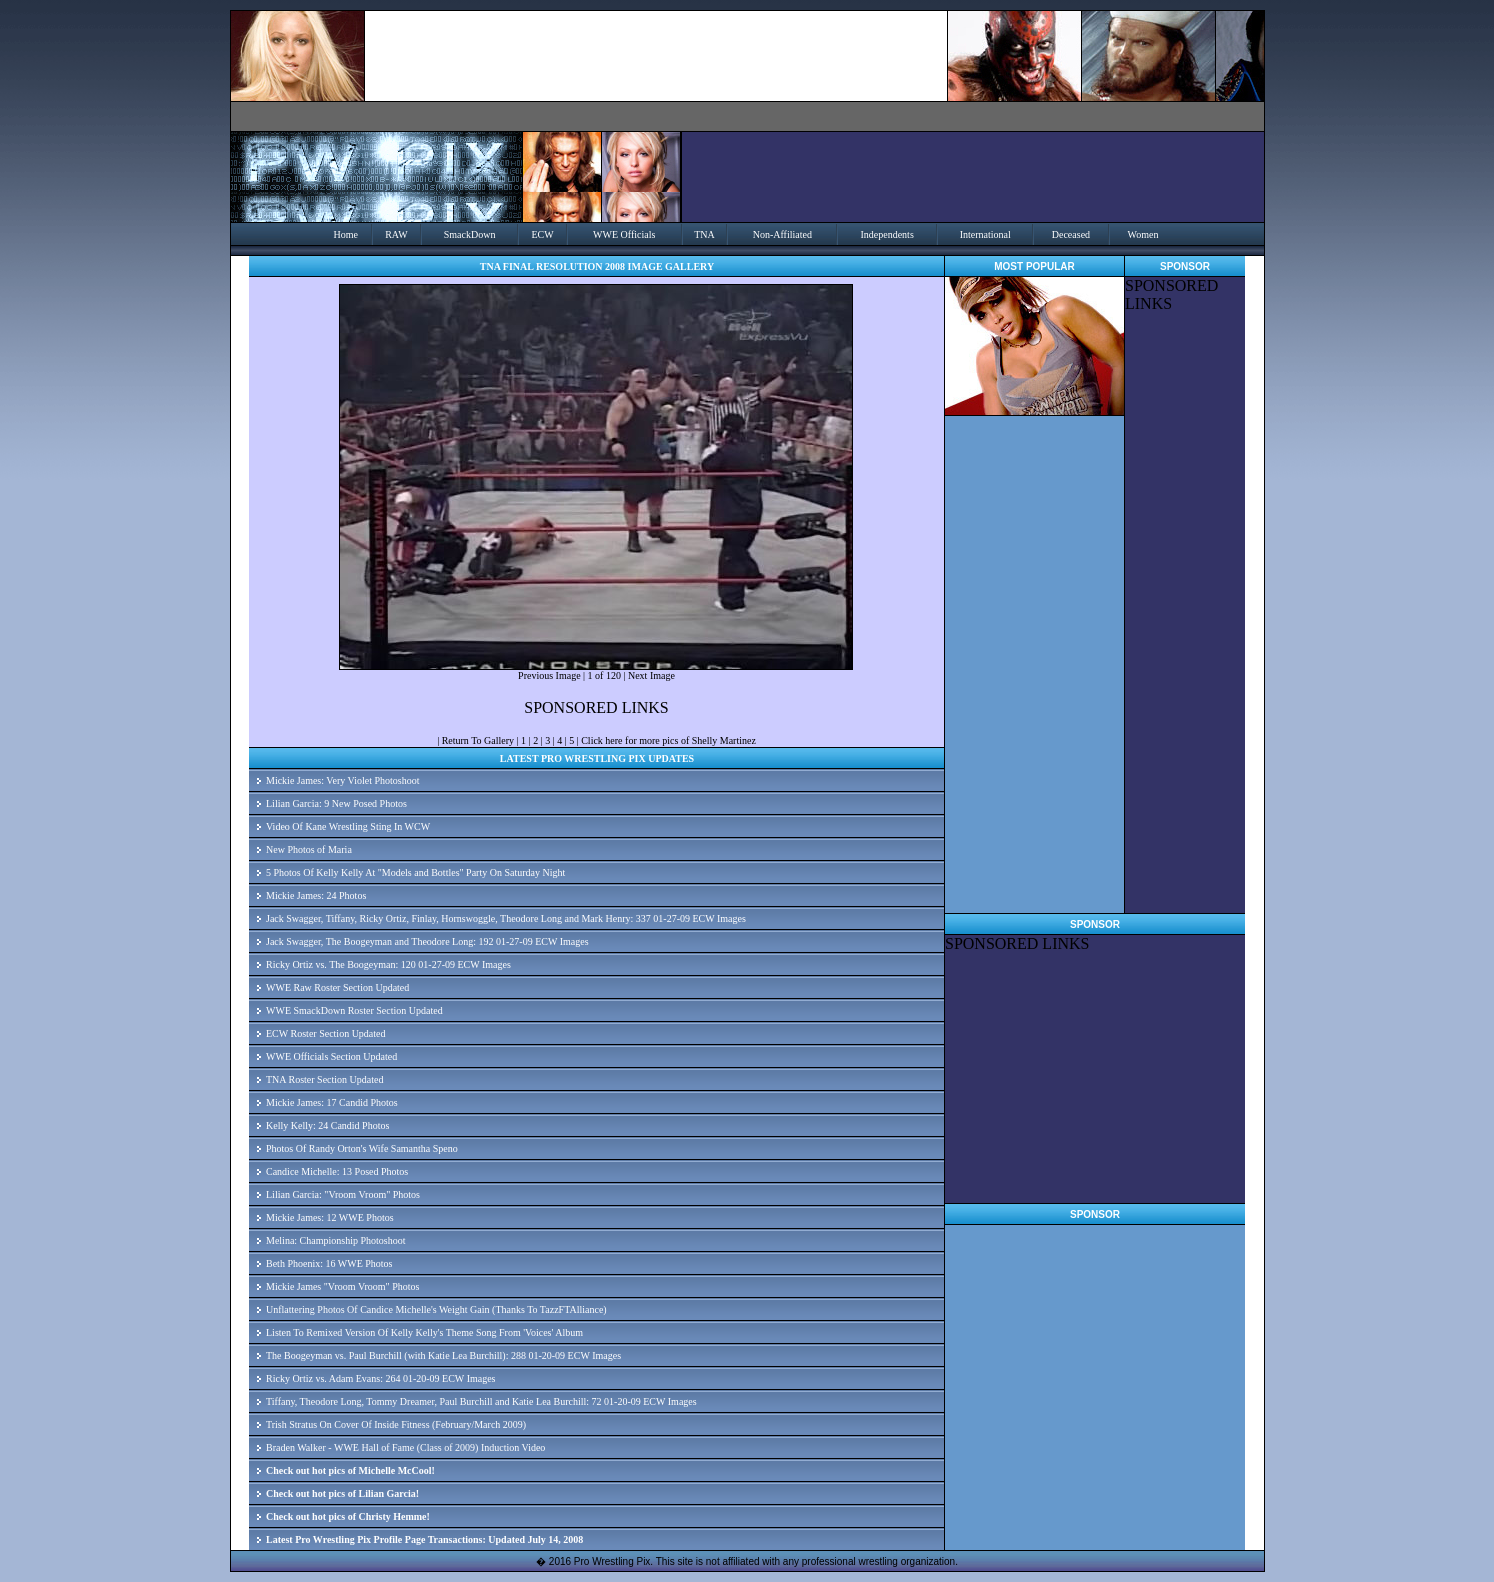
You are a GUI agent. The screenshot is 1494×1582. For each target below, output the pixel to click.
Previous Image (549, 675)
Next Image (651, 675)
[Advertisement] (1185, 613)
